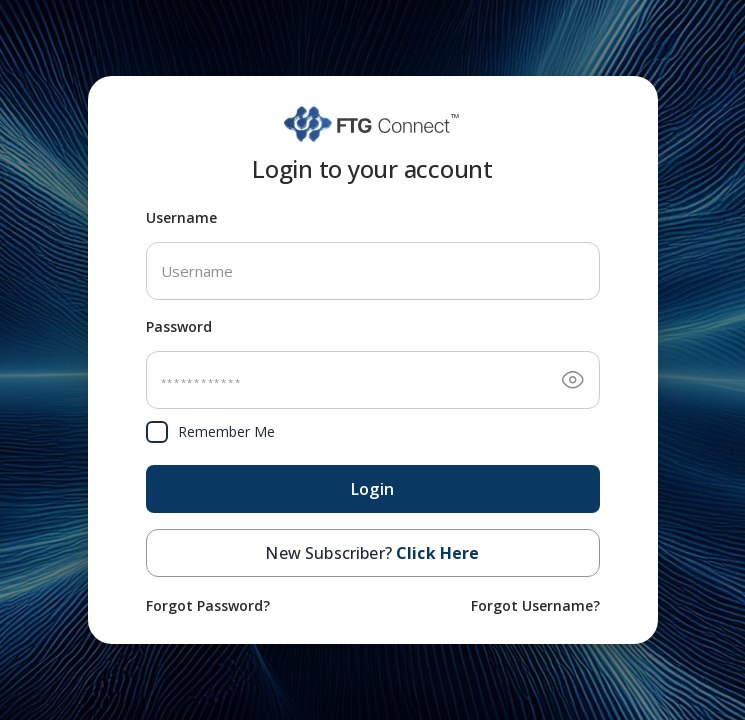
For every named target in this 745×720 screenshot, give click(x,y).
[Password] (373, 380)
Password (179, 326)
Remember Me (210, 432)
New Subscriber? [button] (372, 553)
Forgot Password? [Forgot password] (208, 605)
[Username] (373, 271)
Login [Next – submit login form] (372, 489)
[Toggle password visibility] (573, 380)
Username (181, 217)
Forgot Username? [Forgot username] (535, 605)
